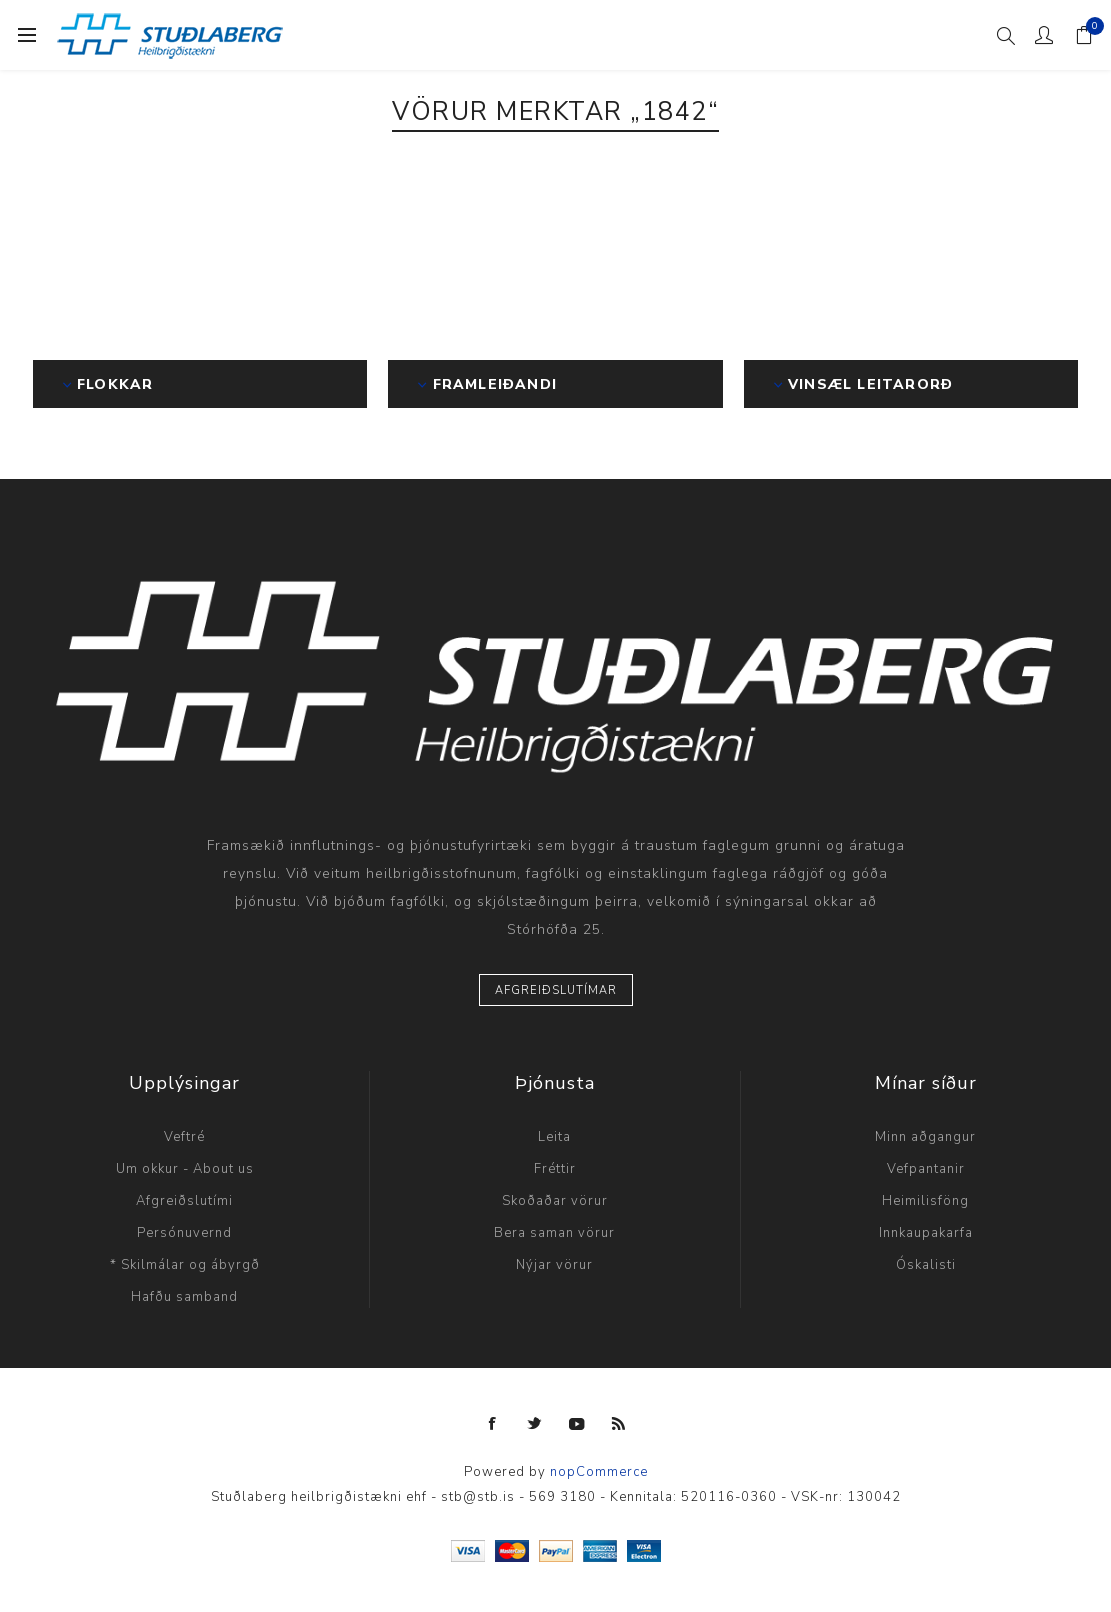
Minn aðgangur (925, 1137)
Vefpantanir (926, 1169)
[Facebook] (493, 1424)
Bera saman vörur (554, 1233)
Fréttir (555, 1169)
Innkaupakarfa (926, 1233)
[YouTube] (577, 1424)
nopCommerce (599, 1472)
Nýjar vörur (554, 1265)
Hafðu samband (184, 1297)
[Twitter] (535, 1424)
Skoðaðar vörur (555, 1201)
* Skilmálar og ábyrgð (185, 1265)
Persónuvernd (184, 1233)
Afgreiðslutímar (556, 990)
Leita (554, 1137)
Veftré (184, 1137)
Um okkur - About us (185, 1169)
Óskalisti (926, 1265)
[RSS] (619, 1424)
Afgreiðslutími (184, 1201)
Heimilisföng (925, 1201)
